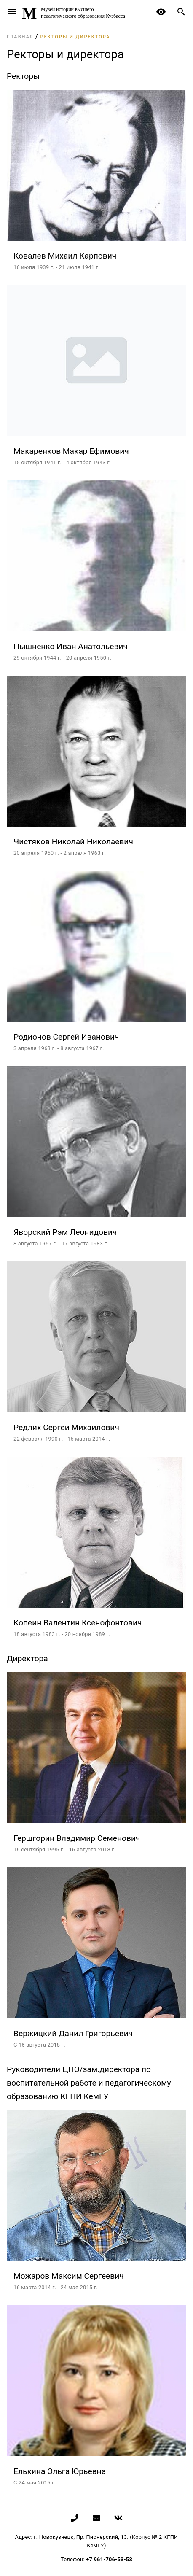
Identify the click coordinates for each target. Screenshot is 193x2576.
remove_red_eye (161, 12)
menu (12, 12)
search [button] (181, 12)
